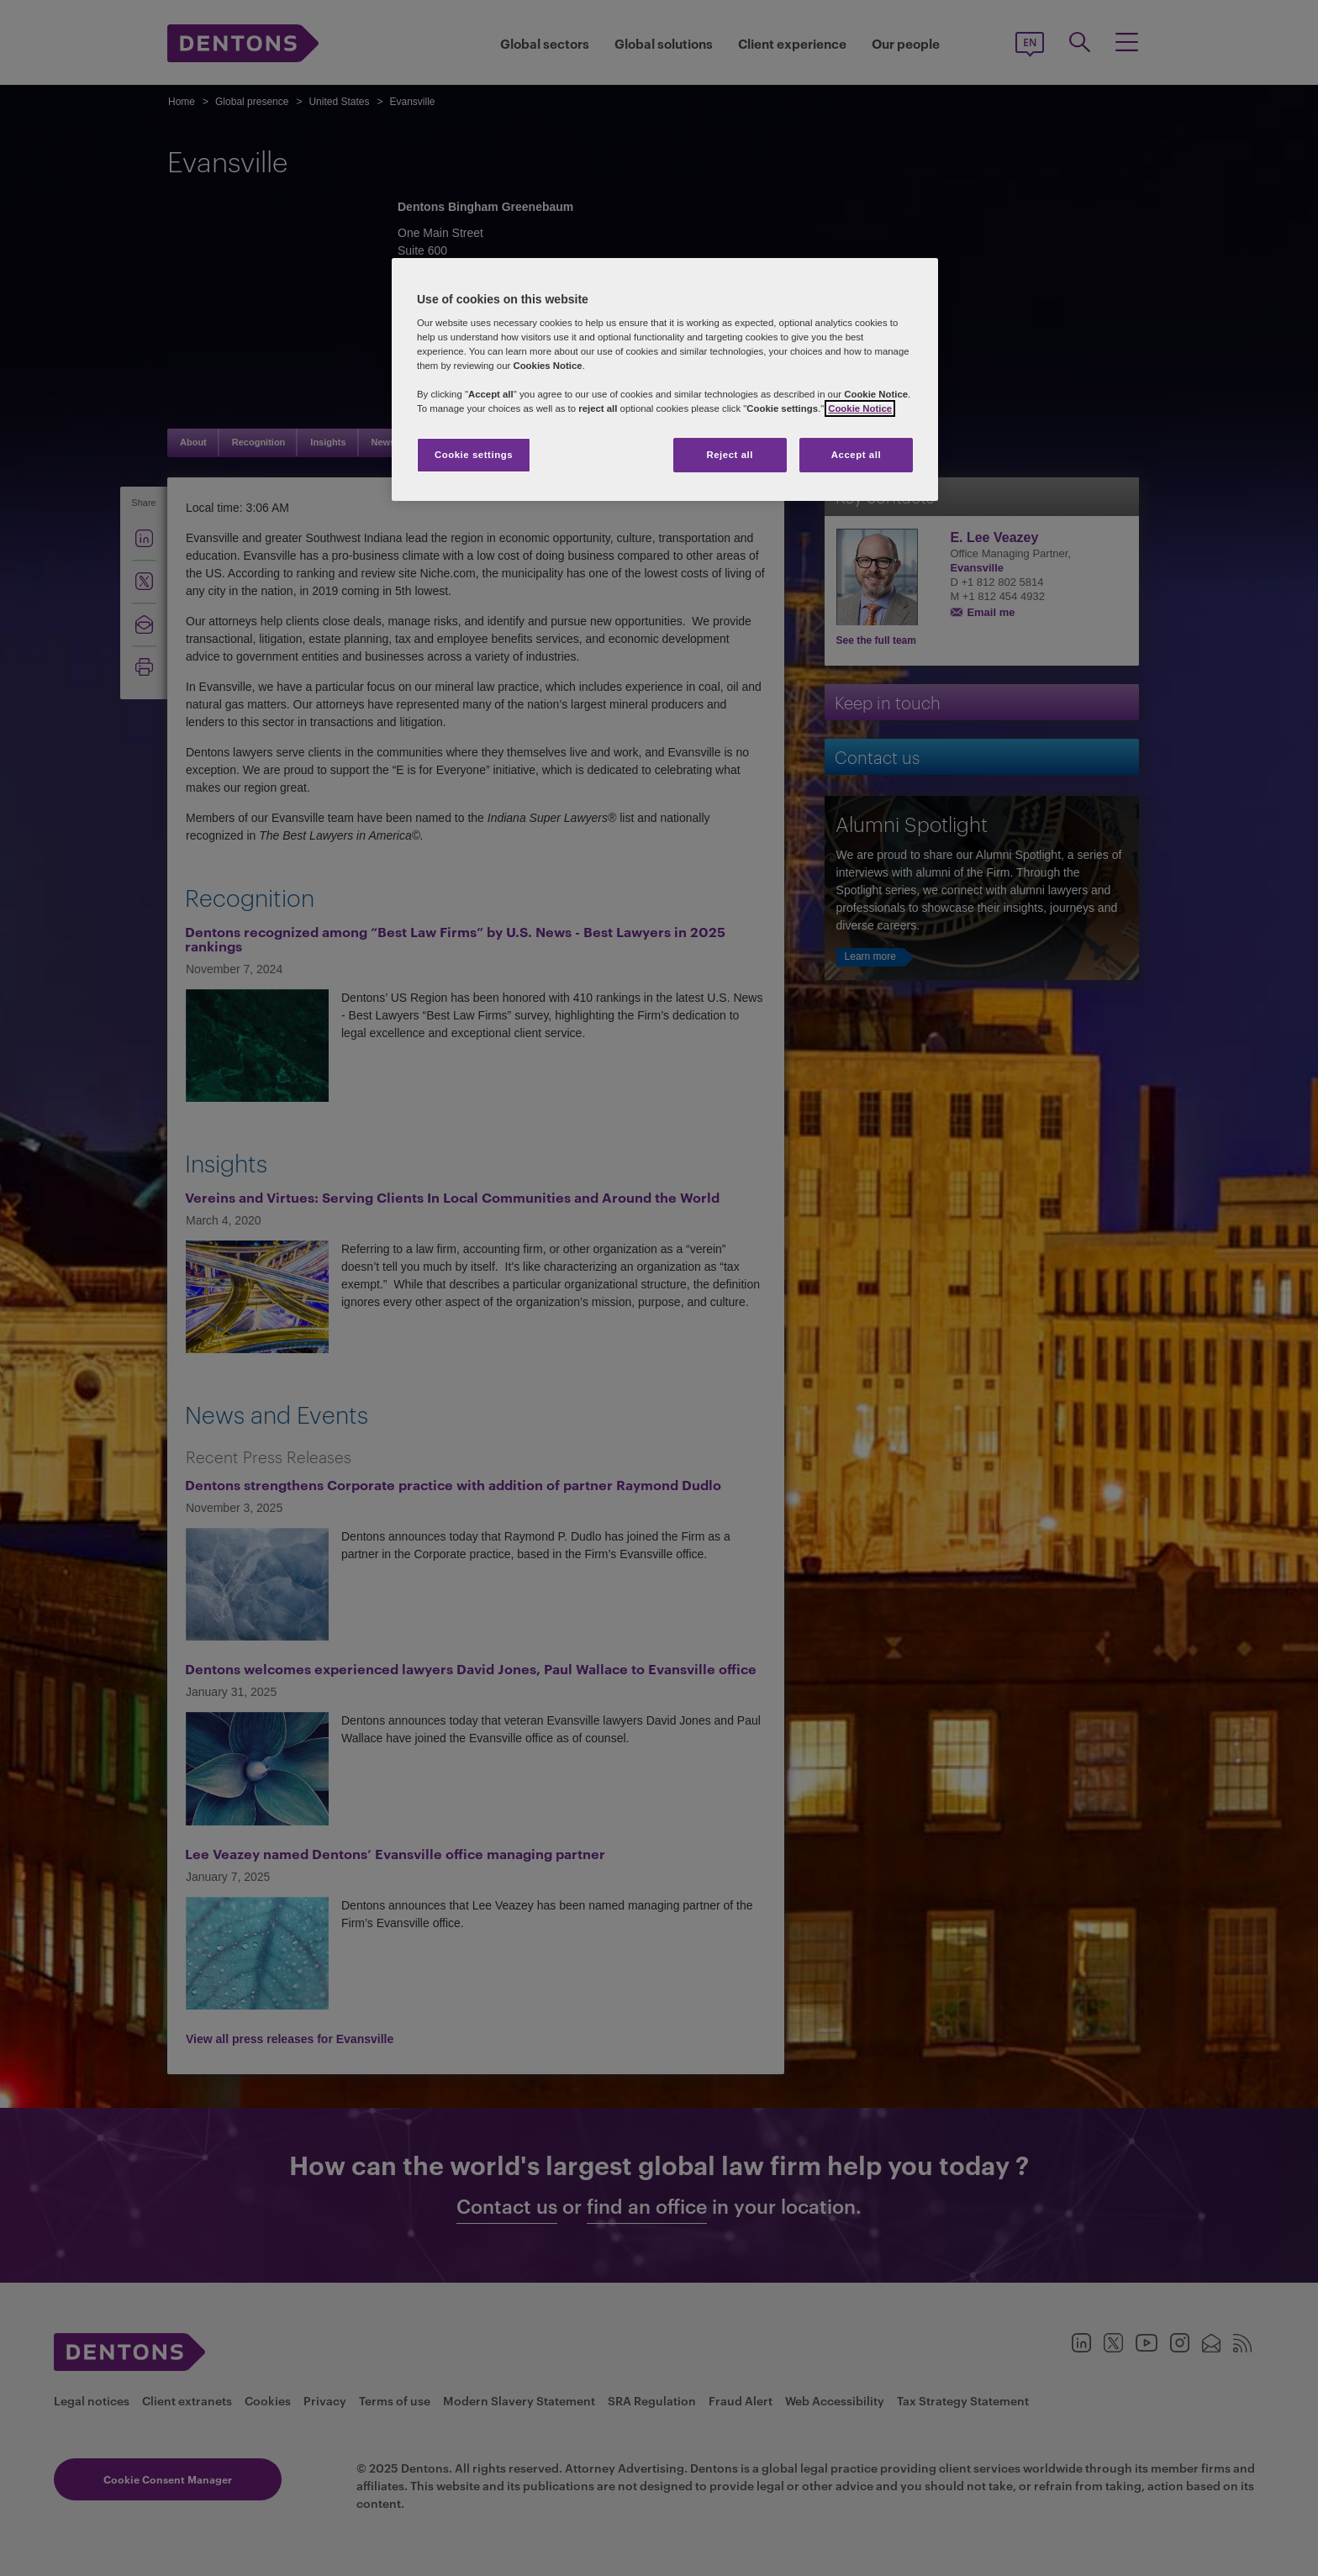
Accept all (856, 455)
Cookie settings (474, 455)
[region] (665, 380)
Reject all (729, 455)
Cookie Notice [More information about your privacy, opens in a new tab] (860, 408)
